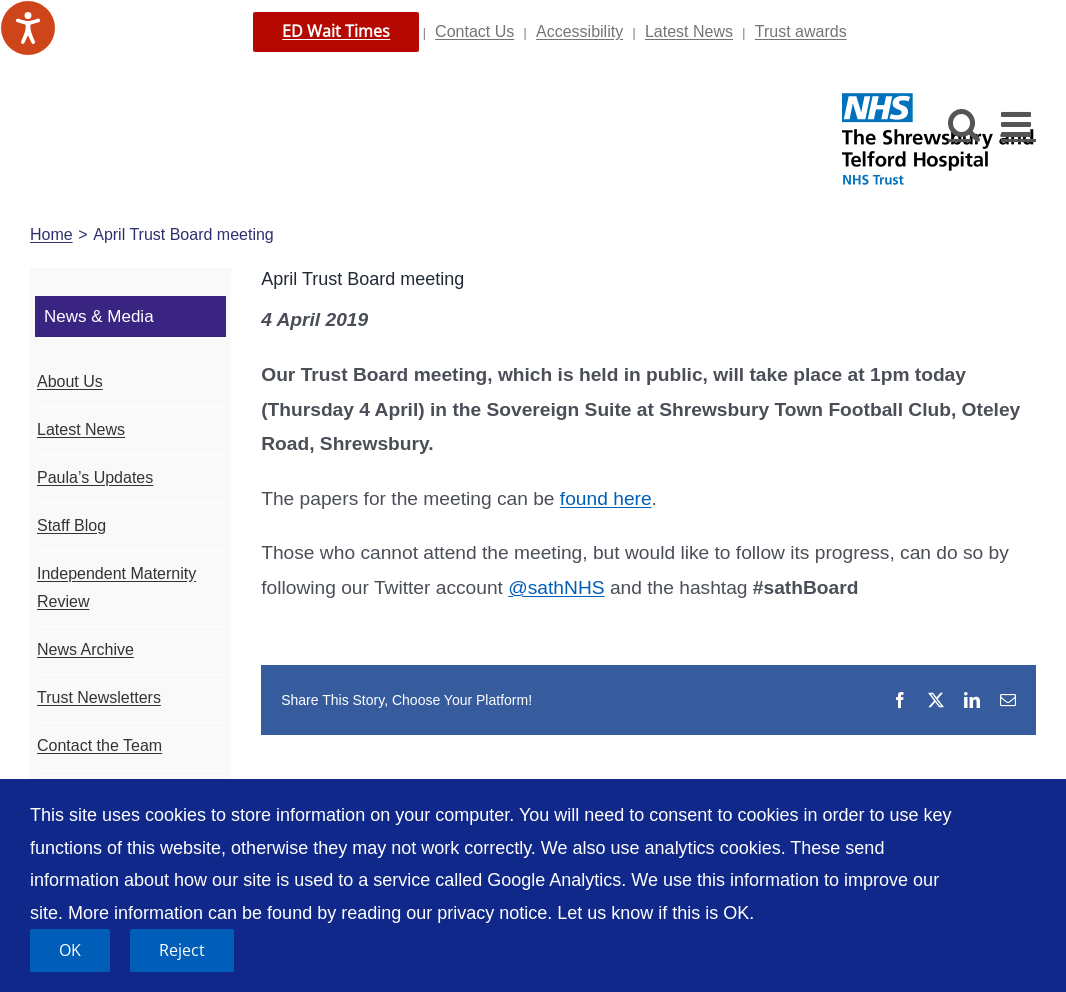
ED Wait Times (336, 31)
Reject (182, 950)
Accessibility (579, 31)
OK (70, 950)
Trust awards (801, 31)
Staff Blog (71, 525)
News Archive (85, 649)
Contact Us (474, 31)
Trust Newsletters (99, 697)
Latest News (689, 31)
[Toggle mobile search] (964, 123)
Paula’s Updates (95, 477)
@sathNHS (556, 587)
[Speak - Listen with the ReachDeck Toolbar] (28, 28)
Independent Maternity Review (116, 588)
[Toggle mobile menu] (1018, 123)
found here (606, 498)
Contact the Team (99, 745)
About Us (70, 381)
